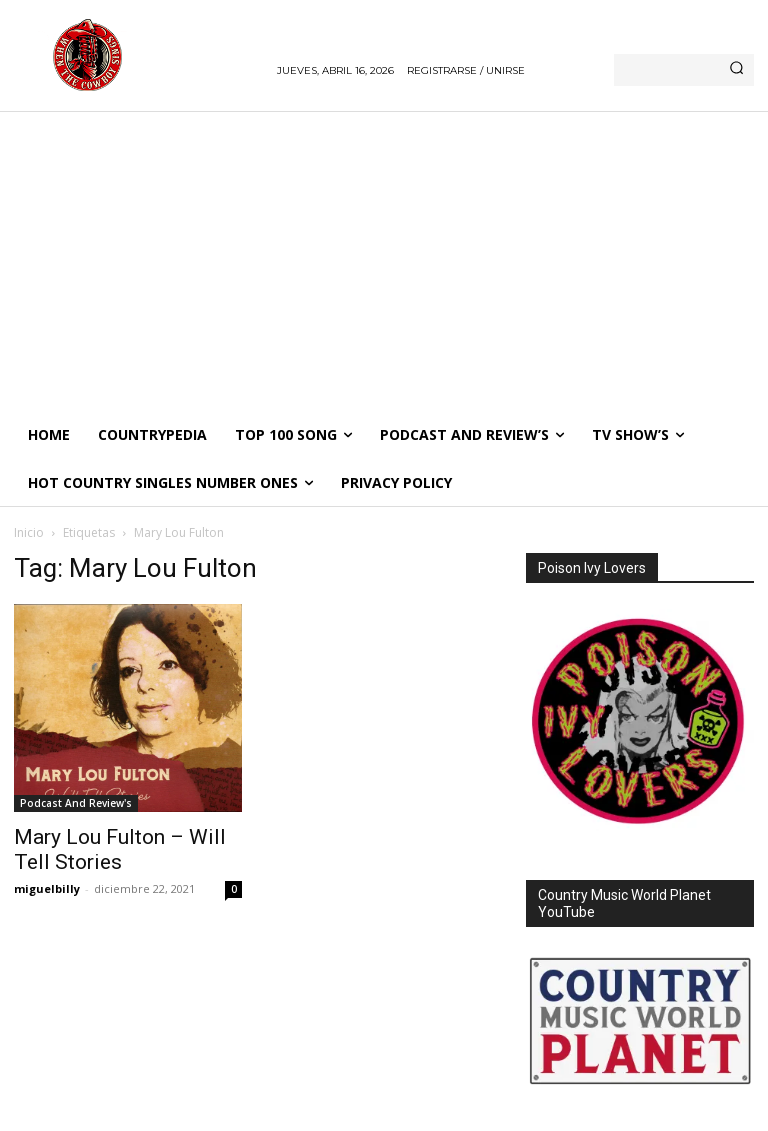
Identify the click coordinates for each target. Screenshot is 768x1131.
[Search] (736, 70)
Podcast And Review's (76, 803)
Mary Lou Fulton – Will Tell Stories (120, 849)
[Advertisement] (384, 261)
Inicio (29, 532)
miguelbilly (47, 888)
